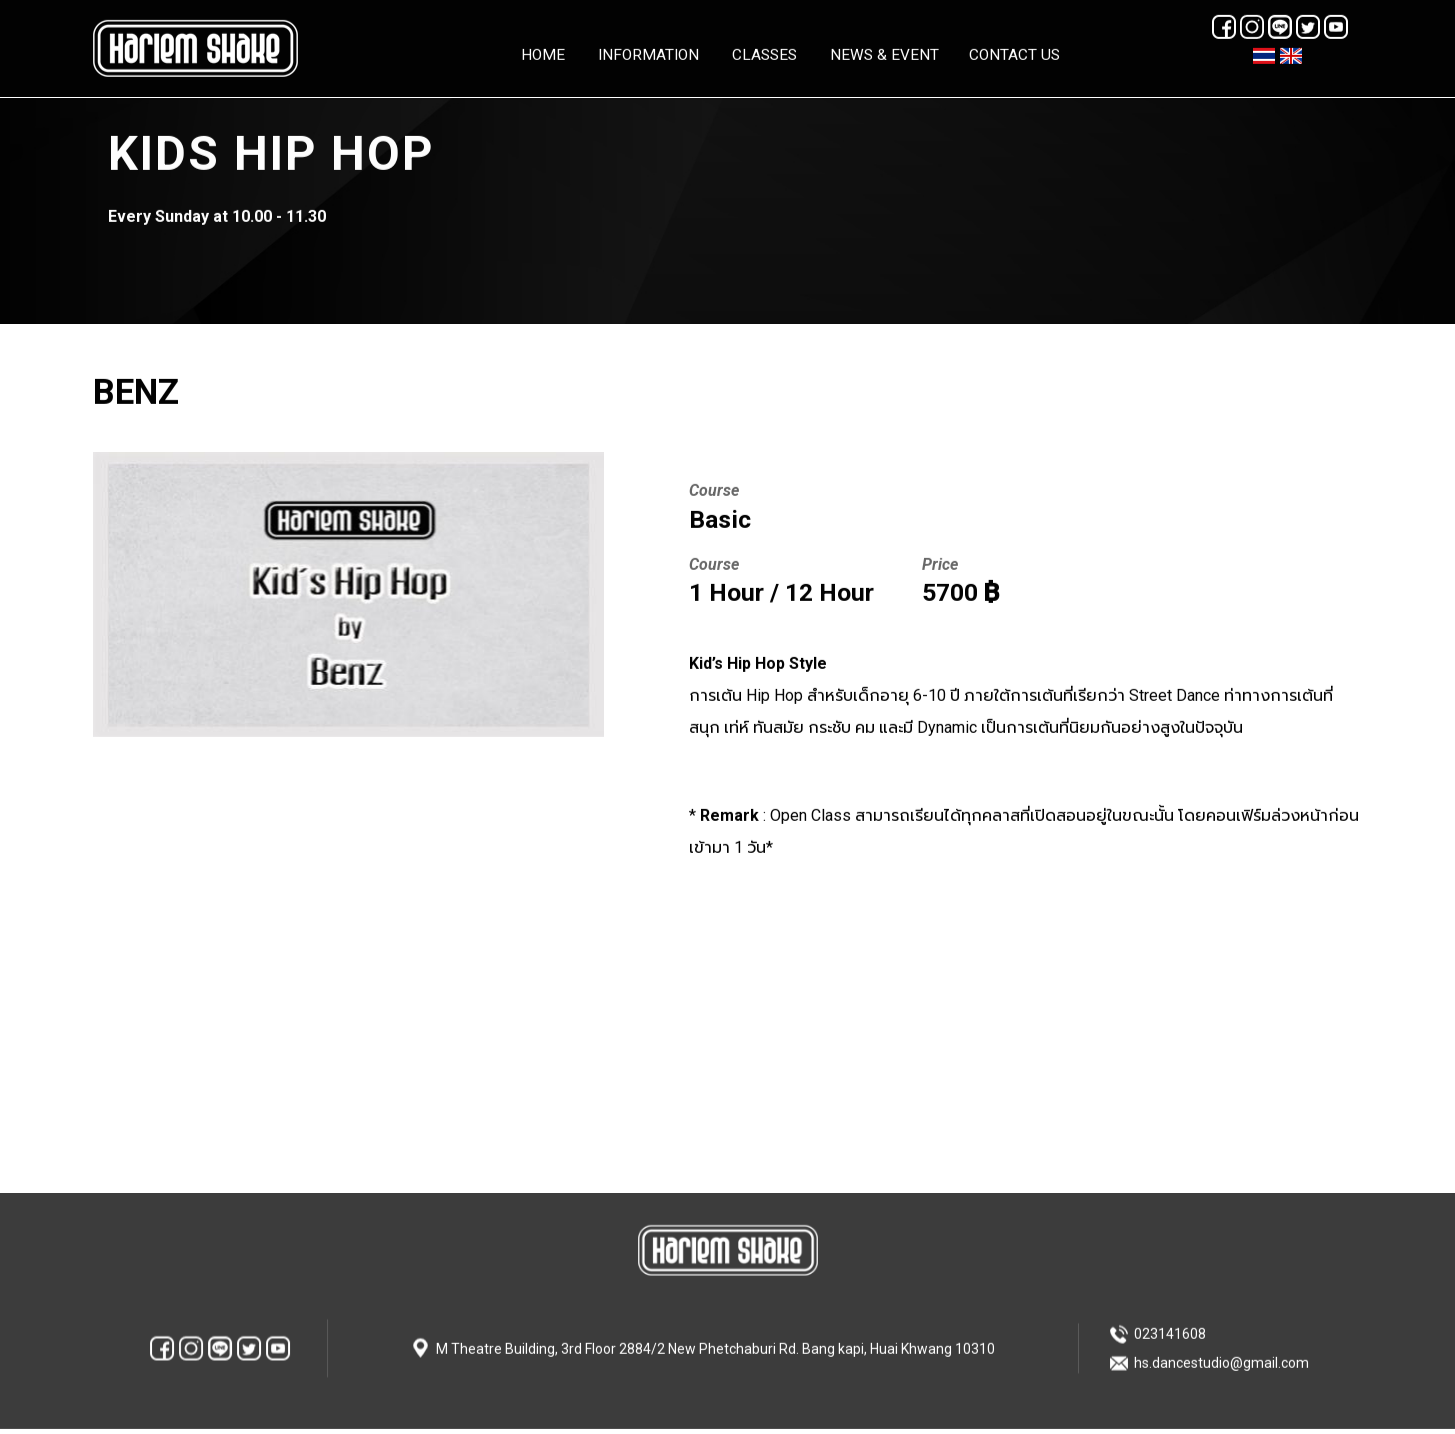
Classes (764, 54)
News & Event (884, 54)
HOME (543, 54)
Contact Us (1014, 54)
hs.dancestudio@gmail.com (1221, 1357)
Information (648, 54)
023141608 (1170, 1328)
